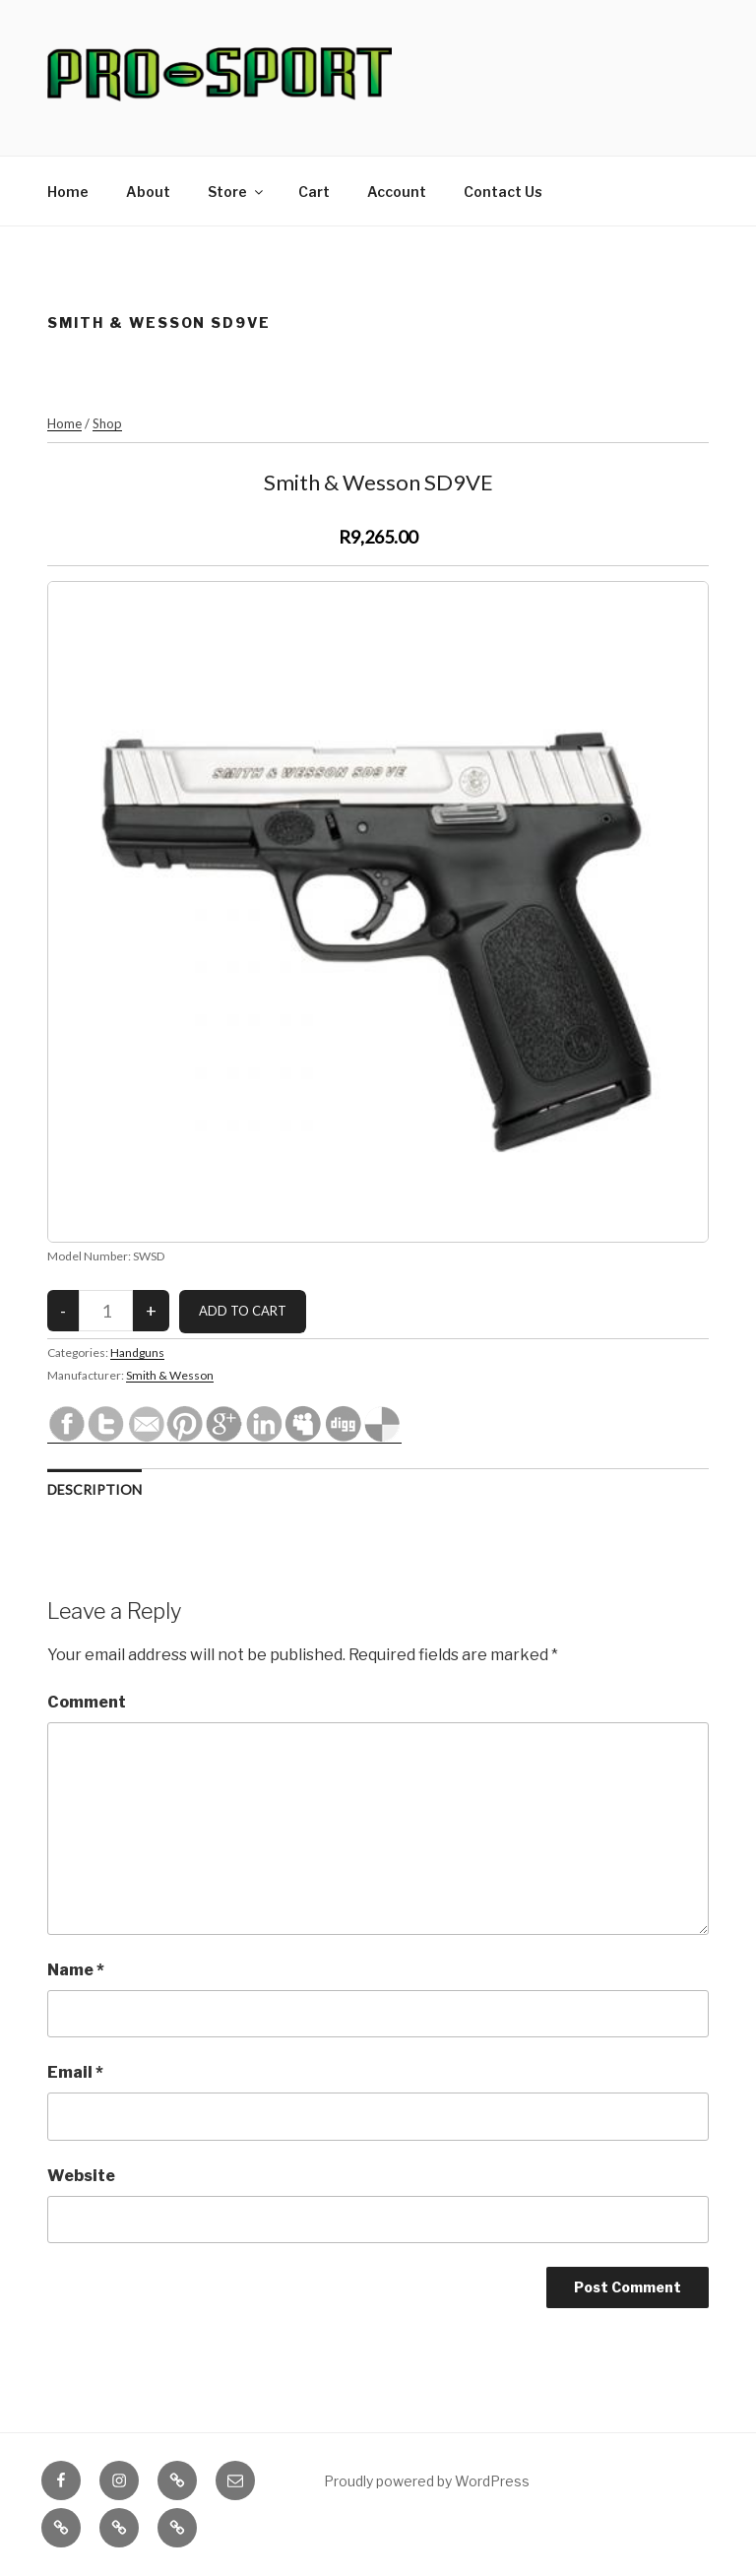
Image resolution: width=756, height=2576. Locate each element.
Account (396, 191)
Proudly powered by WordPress (427, 2481)
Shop (107, 423)
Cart (314, 191)
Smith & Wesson (170, 1375)
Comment (86, 1702)
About (148, 191)
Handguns (137, 1352)
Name (75, 1970)
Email (75, 2072)
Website (81, 2175)
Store (237, 191)
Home (68, 191)
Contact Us (503, 191)
